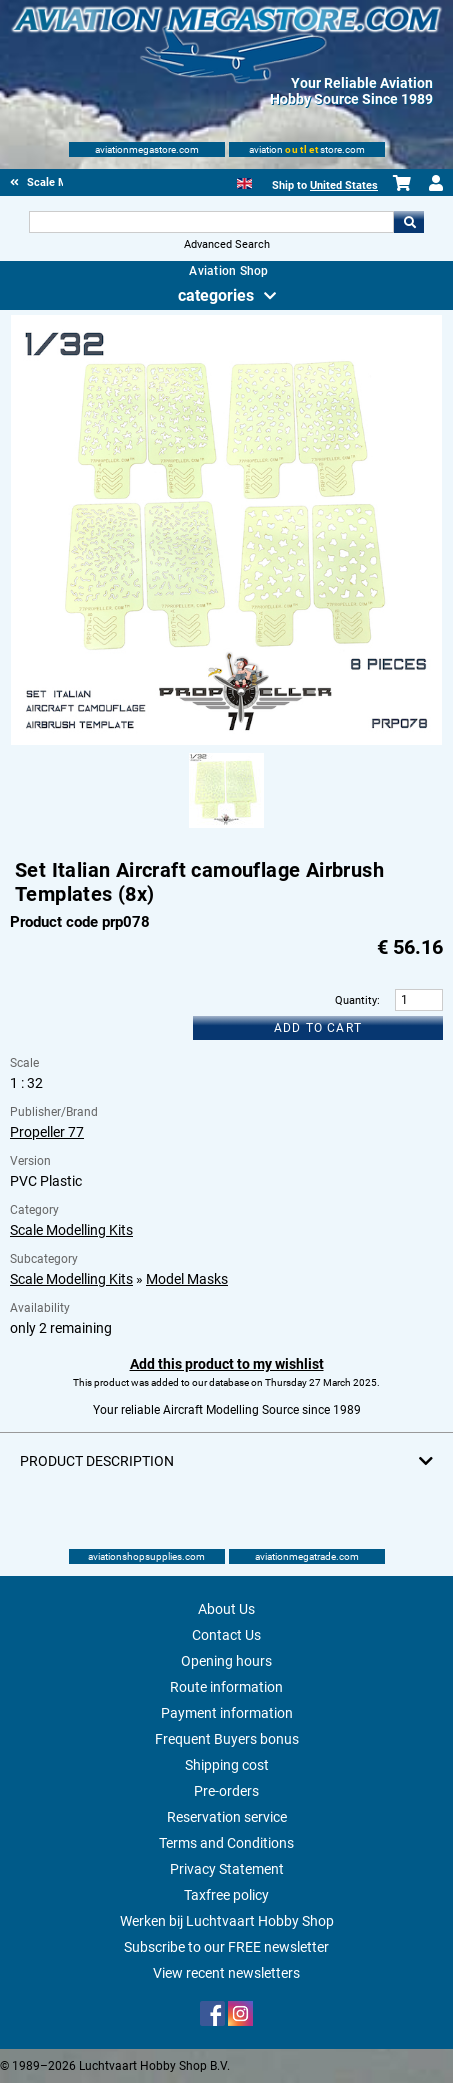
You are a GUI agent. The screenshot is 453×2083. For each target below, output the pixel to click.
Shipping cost (227, 1765)
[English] (244, 181)
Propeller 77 (47, 1132)
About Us (226, 1609)
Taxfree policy (226, 1895)
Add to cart (318, 1028)
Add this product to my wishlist (227, 1364)
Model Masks (187, 1279)
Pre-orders (226, 1791)
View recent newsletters (226, 1973)
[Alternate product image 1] (226, 829)
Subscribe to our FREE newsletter (226, 1947)
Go (409, 222)
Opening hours (226, 1661)
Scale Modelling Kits (71, 1230)
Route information (226, 1687)
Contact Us (226, 1635)
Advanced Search (227, 244)
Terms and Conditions (226, 1843)
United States (344, 185)
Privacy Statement (227, 1869)
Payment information (227, 1713)
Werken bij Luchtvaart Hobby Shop (227, 1921)
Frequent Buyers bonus (227, 1739)
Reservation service (227, 1817)
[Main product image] (226, 741)
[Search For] (212, 222)
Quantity (356, 1000)
